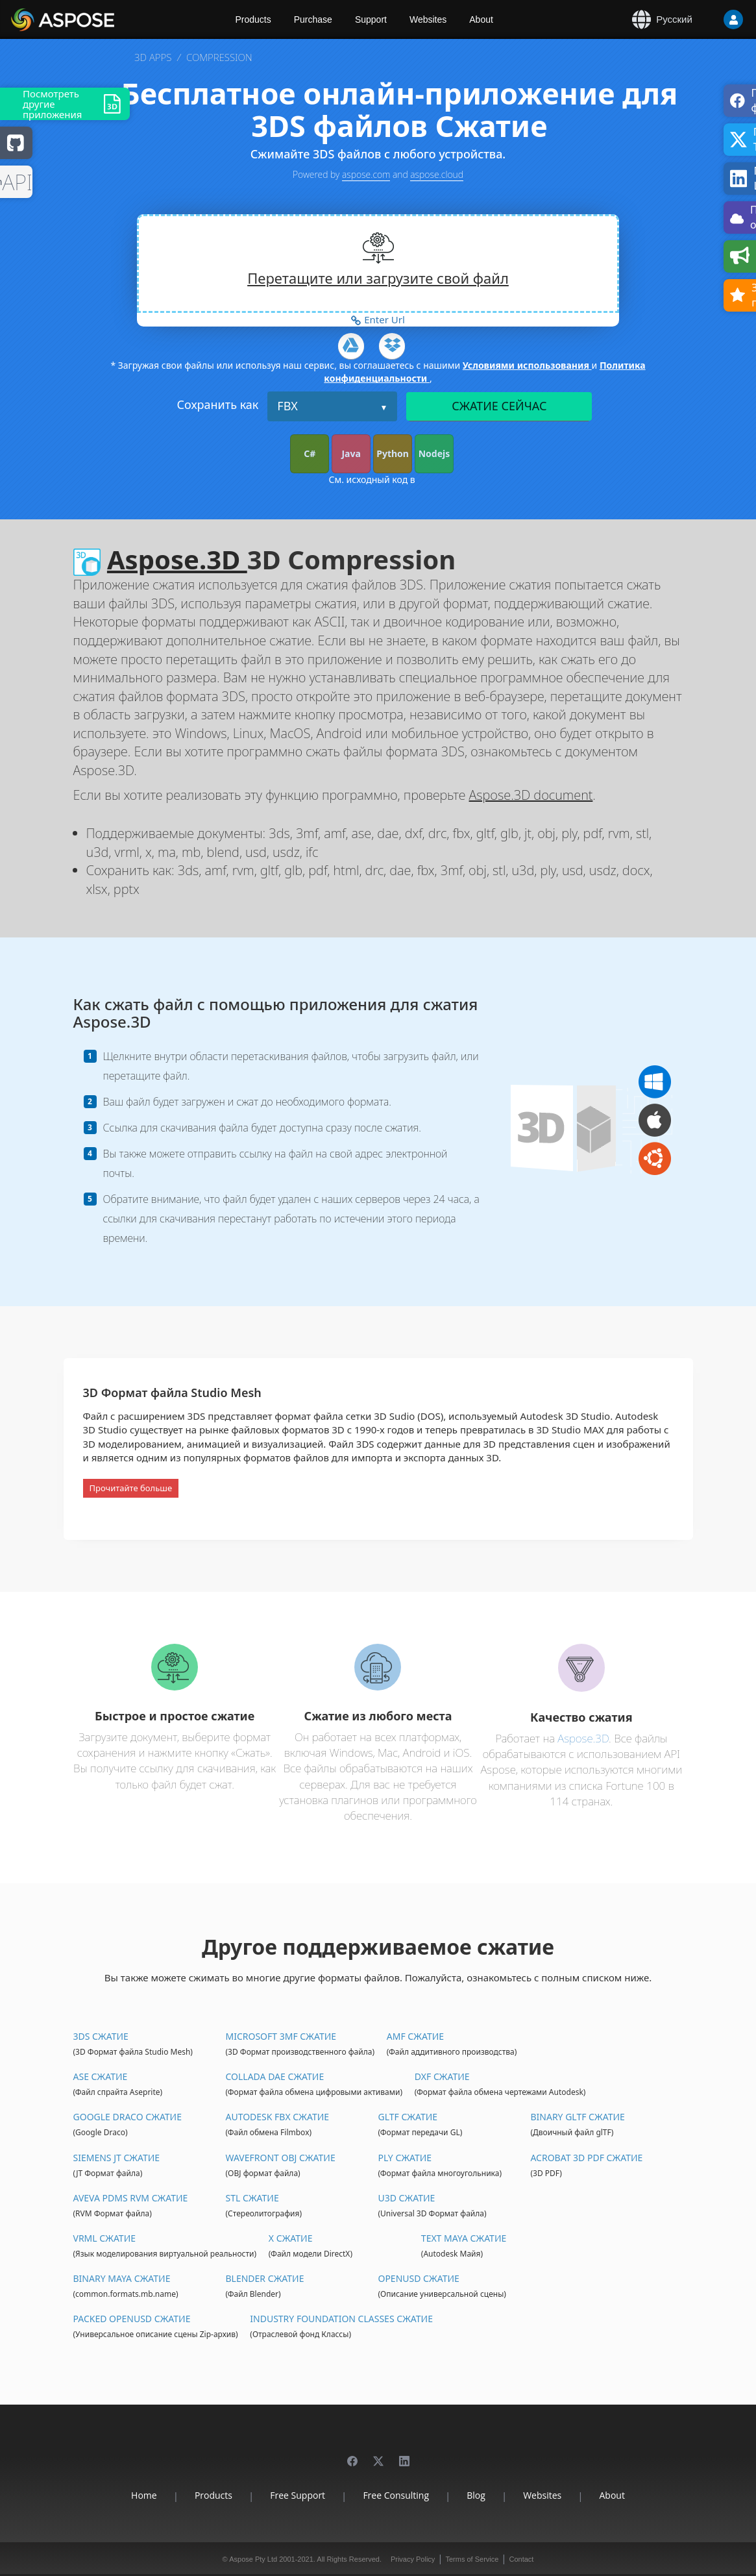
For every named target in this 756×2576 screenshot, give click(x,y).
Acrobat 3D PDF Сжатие (586, 2157)
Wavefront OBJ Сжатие (280, 2157)
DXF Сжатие (442, 2076)
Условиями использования (527, 365)
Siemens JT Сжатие (116, 2157)
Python (392, 453)
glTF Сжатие (407, 2117)
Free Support (297, 2495)
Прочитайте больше (131, 1488)
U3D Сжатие (406, 2198)
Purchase (313, 19)
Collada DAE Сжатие (274, 2076)
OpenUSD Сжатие (418, 2278)
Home (144, 2495)
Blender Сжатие (264, 2278)
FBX (287, 406)
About (481, 19)
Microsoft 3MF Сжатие (280, 2036)
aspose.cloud (436, 174)
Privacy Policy (413, 2559)
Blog (476, 2495)
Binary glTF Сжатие (577, 2117)
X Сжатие (291, 2238)
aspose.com (366, 174)
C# (309, 453)
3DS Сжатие (100, 2036)
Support (371, 19)
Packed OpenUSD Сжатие (132, 2318)
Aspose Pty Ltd (253, 2559)
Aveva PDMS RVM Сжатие (130, 2198)
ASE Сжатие (100, 2076)
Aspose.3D (177, 559)
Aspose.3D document (531, 795)
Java (350, 453)
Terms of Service (471, 2559)
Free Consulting (396, 2495)
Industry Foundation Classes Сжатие (341, 2318)
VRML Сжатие (104, 2238)
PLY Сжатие (405, 2157)
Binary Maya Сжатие (122, 2278)
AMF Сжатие (415, 2036)
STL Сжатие (251, 2198)
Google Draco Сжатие (127, 2117)
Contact (521, 2559)
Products (253, 19)
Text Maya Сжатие (463, 2238)
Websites (427, 19)
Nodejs (434, 453)
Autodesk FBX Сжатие (277, 2117)
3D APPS (152, 57)
